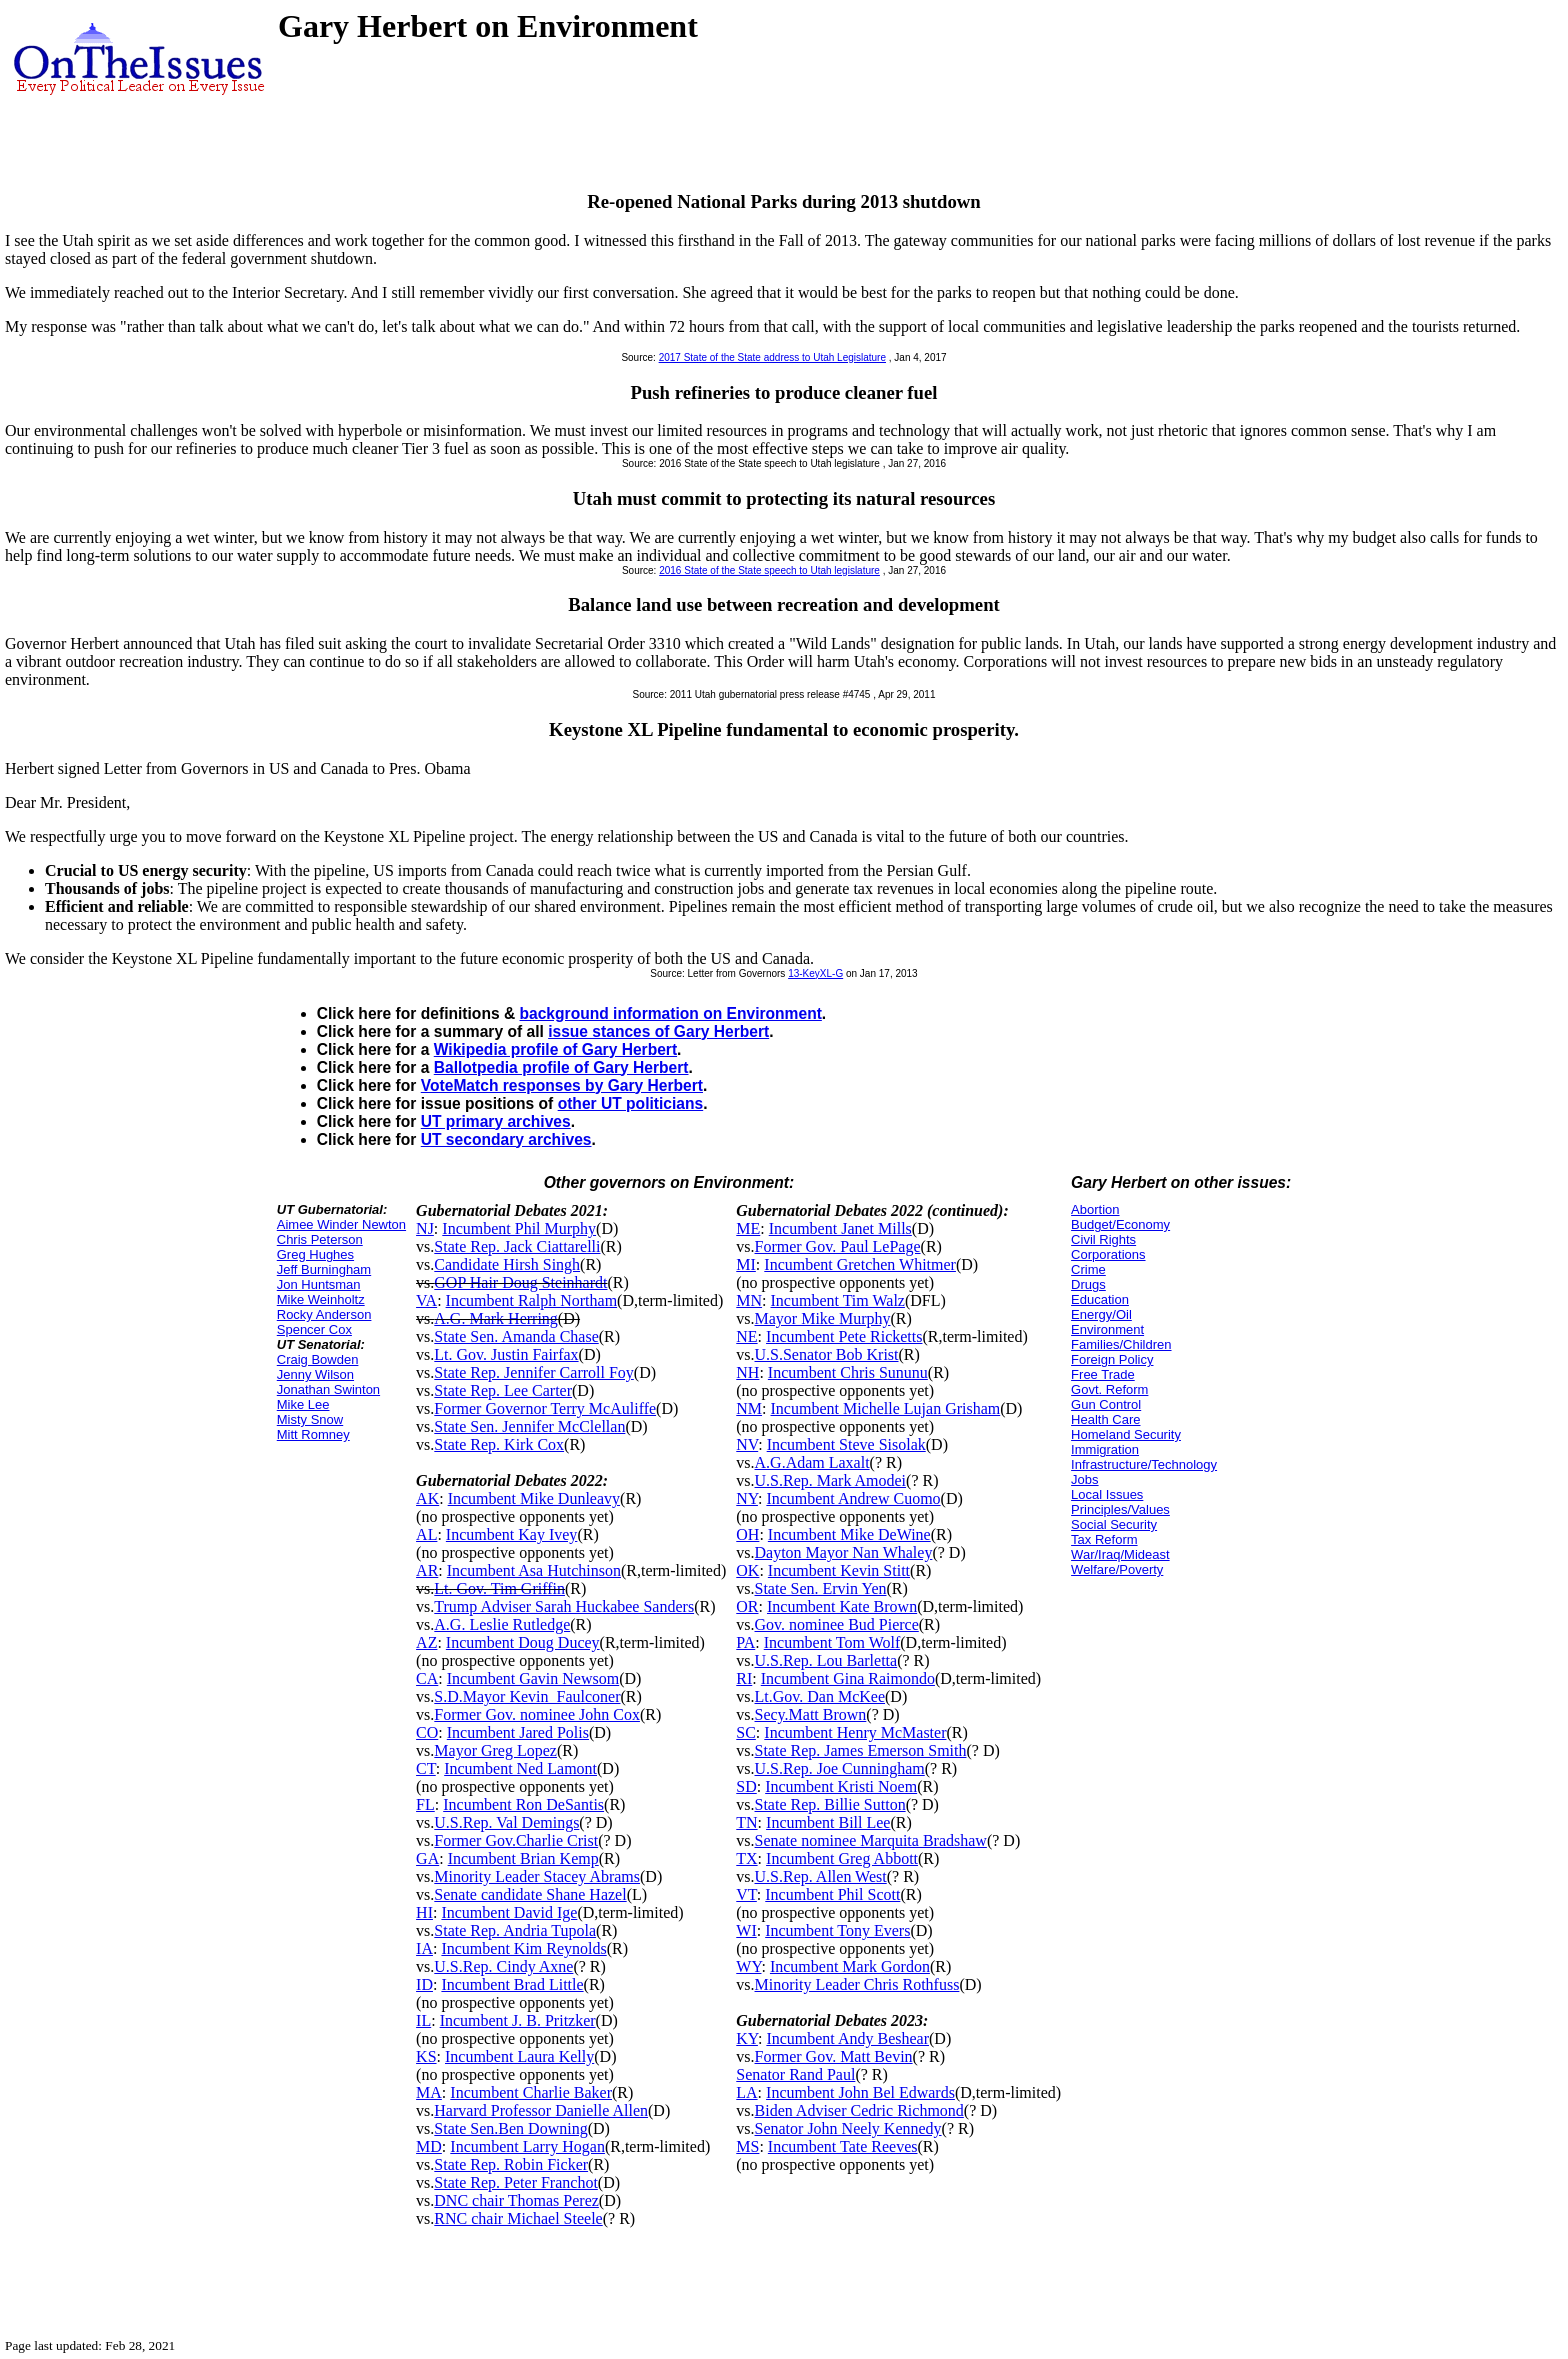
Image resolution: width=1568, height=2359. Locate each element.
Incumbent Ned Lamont (520, 1768)
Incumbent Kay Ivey (512, 1534)
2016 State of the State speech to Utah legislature (769, 570)
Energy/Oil (1101, 1314)
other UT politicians (631, 1103)
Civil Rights (1103, 1239)
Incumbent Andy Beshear (847, 2038)
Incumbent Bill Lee (828, 1822)
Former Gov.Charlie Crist (516, 1840)
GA (427, 1858)
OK (747, 1570)
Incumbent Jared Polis (518, 1732)
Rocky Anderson (324, 1314)
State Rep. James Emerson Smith (861, 1750)
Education (1100, 1299)
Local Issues (1107, 1494)
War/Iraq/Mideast (1120, 1554)
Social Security (1114, 1524)
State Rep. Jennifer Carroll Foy (534, 1372)
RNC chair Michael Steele (518, 2218)
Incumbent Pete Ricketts (844, 1336)
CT (426, 1768)
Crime (1088, 1269)
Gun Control (1106, 1404)
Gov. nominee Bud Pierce (837, 1624)
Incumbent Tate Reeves (843, 2146)
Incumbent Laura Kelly (519, 2056)
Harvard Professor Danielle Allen (541, 2110)
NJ (425, 1228)
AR (427, 1570)
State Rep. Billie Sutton (830, 1804)
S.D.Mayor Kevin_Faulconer (527, 1696)
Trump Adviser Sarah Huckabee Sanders (564, 1606)
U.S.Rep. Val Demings (506, 1822)
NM (749, 1408)
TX (746, 1858)
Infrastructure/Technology (1144, 1464)
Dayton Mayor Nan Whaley (844, 1552)
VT (746, 1894)
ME (748, 1228)
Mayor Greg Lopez (495, 1750)
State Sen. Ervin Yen (821, 1588)
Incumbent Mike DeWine (849, 1534)
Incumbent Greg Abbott (842, 1858)
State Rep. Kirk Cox (499, 1444)
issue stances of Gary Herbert (658, 1031)
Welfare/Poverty (1117, 1569)
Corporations (1108, 1254)
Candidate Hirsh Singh (507, 1264)
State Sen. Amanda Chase (516, 1336)
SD (746, 1786)
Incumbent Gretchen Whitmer (860, 1264)
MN (749, 1300)
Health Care (1105, 1419)
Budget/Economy (1120, 1224)
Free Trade (1103, 1374)
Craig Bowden (318, 1359)
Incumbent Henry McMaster (855, 1732)
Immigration (1105, 1449)
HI (424, 1912)
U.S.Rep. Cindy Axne (503, 1966)
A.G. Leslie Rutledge (502, 1624)
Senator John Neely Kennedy (848, 2128)
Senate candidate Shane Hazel (530, 1894)
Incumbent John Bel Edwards (860, 2092)
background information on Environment (671, 1013)
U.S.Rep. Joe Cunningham (840, 1768)
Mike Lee (303, 1404)
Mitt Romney (313, 1434)
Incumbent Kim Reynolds (523, 1948)
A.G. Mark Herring (496, 1318)
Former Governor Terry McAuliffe (545, 1408)
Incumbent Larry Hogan (527, 2146)
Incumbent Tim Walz (838, 1300)
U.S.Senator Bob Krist (827, 1354)
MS (747, 2146)
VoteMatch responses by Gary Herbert (562, 1085)
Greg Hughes (315, 1254)
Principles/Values (1120, 1509)
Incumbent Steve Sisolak (846, 1444)
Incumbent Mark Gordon (850, 1966)
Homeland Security (1126, 1434)
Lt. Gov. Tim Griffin (499, 1588)
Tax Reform (1104, 1539)
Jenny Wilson (315, 1374)
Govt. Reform (1109, 1389)
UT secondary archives (506, 1139)
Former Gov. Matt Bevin (834, 2056)
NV (747, 1444)
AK (427, 1498)
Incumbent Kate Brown (842, 1606)
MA (429, 2092)
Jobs (1084, 1479)
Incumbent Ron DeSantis (523, 1804)
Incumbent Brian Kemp (523, 1858)
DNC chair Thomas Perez (516, 2200)
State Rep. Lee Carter (503, 1390)
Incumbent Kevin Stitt (839, 1570)
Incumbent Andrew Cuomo (853, 1498)
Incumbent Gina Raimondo (848, 1678)
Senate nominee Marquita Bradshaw (871, 1840)
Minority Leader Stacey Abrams (537, 1876)
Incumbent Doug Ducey (523, 1642)
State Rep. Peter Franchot (516, 2182)
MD (429, 2146)
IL (423, 2020)
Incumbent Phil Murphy (519, 1228)
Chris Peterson (320, 1239)
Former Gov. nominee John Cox (537, 1714)
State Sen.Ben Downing (510, 2128)
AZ (426, 1642)
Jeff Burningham (324, 1269)
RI (744, 1678)
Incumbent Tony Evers (837, 1930)
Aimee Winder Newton (341, 1224)
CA (427, 1678)
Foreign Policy (1112, 1359)
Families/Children (1121, 1344)
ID (424, 1984)
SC (746, 1732)
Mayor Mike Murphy (823, 1318)
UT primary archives (496, 1121)
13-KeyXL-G (815, 973)
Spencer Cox (314, 1329)
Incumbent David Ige (509, 1912)
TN (746, 1822)
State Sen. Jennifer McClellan (529, 1426)
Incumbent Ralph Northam (532, 1300)
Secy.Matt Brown (811, 1714)
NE (746, 1336)
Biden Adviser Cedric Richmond (859, 2110)
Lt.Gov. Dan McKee (820, 1696)
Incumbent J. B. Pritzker (518, 2020)
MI (746, 1264)
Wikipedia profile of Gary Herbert (555, 1049)
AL (426, 1534)
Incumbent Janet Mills (840, 1228)
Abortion (1095, 1209)
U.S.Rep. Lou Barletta (826, 1660)
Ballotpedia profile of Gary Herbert (561, 1067)
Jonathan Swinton (328, 1389)
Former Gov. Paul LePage (838, 1246)
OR (747, 1606)
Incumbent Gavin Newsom (533, 1678)
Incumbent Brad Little (512, 1984)
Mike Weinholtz (321, 1299)
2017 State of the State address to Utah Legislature (772, 357)
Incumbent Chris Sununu (848, 1372)
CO (427, 1732)
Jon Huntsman (319, 1284)
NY (747, 1498)
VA (426, 1300)
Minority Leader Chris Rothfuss (857, 1984)
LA (746, 2092)
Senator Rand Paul (795, 2074)
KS (426, 2056)
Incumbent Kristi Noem (841, 1786)
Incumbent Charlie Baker (531, 2092)
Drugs (1088, 1284)
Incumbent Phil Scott (832, 1894)
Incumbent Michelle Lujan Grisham (886, 1408)
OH (747, 1534)
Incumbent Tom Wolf (832, 1642)
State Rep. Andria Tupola (515, 1930)
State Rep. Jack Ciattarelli (517, 1246)
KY (747, 2038)
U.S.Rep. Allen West (821, 1876)
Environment (1107, 1329)
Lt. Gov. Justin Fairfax (506, 1354)
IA (424, 1948)
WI (746, 1930)
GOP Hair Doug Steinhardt (520, 1282)
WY (748, 1966)
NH (747, 1372)
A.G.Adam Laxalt (812, 1462)
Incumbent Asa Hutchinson (534, 1570)
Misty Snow (310, 1419)
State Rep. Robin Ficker (511, 2164)
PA (745, 1642)
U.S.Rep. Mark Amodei (831, 1480)
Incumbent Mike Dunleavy (534, 1498)
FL (425, 1804)
